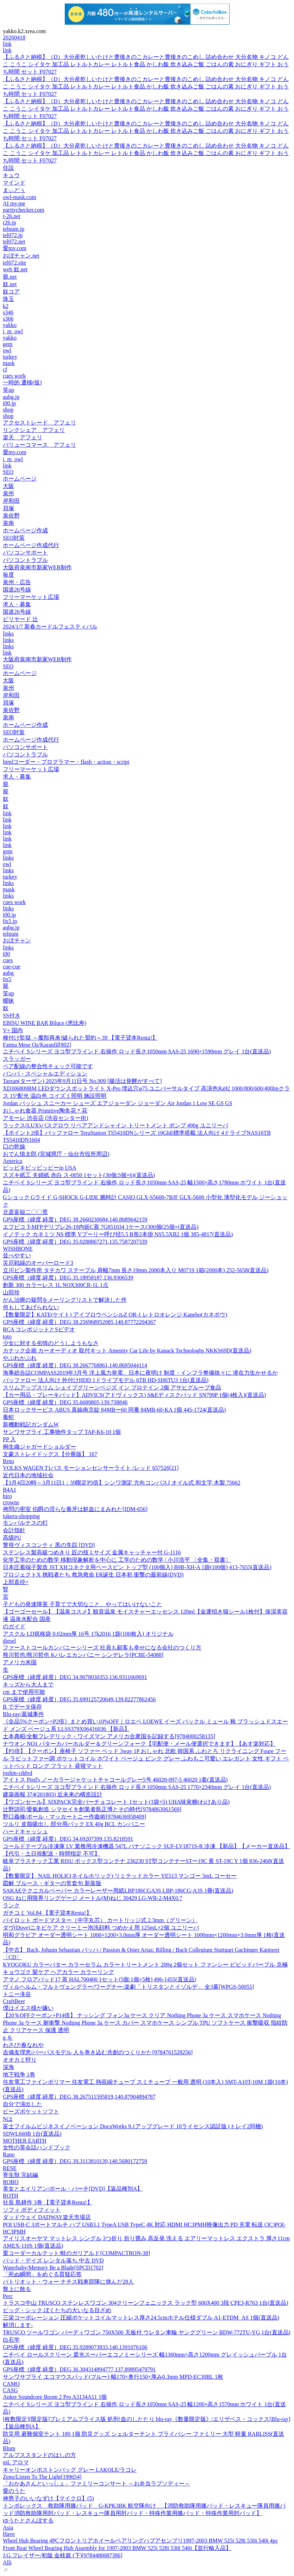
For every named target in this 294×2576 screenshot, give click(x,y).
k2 (5, 306)
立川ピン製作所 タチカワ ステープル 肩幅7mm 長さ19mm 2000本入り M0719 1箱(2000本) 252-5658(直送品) (136, 1270)
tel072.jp (13, 235)
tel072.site (14, 263)
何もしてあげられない (31, 1307)
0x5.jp (10, 921)
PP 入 (9, 1439)
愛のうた (14, 2491)
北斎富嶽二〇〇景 (25, 1212)
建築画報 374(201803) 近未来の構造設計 (52, 1794)
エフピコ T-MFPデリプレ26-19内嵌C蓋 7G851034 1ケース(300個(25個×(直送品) (101, 1227)
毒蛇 (8, 1417)
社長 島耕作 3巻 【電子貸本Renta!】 (48, 2202)
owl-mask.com (19, 197)
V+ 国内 (13, 1030)
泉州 (8, 493)
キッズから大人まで (28, 1685)
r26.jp (9, 222)
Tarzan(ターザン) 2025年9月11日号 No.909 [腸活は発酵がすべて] (82, 1081)
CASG (10, 2390)
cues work (14, 376)
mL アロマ (16, 2462)
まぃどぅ (14, 190)
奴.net (10, 284)
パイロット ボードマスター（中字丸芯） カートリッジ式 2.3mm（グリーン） (100, 1920)
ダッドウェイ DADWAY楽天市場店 (47, 2217)
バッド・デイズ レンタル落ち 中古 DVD (53, 2261)
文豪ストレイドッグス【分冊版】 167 (50, 1454)
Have (9, 2534)
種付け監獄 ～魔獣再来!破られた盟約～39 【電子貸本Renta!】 (80, 1038)
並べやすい (17, 1255)
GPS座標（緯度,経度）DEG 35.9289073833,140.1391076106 (75, 2347)
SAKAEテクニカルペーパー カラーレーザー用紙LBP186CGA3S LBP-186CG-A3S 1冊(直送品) (118, 1891)
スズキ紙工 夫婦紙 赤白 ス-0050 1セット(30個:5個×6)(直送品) (79, 1175)
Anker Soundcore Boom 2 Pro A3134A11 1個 (55, 2397)
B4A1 (9, 1490)
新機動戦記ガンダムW (31, 1425)
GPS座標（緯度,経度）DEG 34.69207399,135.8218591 (68, 1839)
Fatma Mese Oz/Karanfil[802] (37, 1045)
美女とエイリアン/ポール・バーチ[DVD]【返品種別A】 (73, 2189)
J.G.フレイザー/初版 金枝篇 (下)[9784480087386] (63, 2555)
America (12, 1161)
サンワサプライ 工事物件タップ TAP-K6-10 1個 (62, 1432)
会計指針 (14, 1530)
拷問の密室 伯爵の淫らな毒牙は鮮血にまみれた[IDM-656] (75, 1509)
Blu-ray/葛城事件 (23, 1714)
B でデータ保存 (22, 1707)
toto (7, 1336)
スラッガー (17, 1059)
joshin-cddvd (17, 1773)
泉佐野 (11, 516)
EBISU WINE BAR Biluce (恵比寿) (44, 1023)
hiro (7, 1496)
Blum (9, 2448)
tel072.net (14, 241)
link (7, 44)
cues (8, 960)
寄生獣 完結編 (20, 2175)
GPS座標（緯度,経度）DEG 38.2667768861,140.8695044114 (75, 1365)
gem (8, 344)
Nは (8, 2119)
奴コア (11, 292)
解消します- (18, 2325)
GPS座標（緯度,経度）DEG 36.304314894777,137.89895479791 (79, 2369)
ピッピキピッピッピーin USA (39, 1168)
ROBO (10, 2182)
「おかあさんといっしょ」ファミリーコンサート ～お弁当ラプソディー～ (96, 2484)
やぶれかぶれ (20, 1358)
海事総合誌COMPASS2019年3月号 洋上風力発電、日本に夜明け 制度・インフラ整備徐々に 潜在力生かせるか (140, 1373)
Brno (8, 1461)
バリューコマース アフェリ (39, 445)
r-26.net (11, 216)
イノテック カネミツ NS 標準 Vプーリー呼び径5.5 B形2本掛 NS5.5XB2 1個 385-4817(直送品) (118, 1234)
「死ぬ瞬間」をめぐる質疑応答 (42, 2274)
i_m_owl (13, 331)
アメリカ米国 (20, 1662)
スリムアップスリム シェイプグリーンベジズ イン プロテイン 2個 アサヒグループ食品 (112, 1388)
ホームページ (20, 479)
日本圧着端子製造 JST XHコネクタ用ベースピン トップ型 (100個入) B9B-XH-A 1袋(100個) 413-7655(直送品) (137, 1567)
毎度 (8, 575)
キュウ (11, 175)
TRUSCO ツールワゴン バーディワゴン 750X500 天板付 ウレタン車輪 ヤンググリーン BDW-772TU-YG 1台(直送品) (146, 2332)
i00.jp (9, 403)
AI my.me (14, 203)
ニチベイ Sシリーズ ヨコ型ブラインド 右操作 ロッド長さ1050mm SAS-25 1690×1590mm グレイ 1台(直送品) (137, 1051)
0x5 (7, 979)
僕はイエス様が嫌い (28, 2008)
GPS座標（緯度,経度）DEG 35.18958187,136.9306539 (68, 1278)
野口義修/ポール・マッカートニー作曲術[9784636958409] (74, 1817)
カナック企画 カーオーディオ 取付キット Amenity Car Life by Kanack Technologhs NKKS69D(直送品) (127, 1351)
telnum (10, 934)
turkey (10, 357)
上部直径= (16, 1582)
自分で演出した (22, 2104)
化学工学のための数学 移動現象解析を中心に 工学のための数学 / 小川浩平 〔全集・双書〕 (117, 1560)
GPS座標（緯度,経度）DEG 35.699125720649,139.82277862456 (79, 1699)
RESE (10, 2168)
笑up (8, 390)
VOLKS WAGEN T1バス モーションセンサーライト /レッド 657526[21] (91, 1468)
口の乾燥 (14, 1147)
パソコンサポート (25, 553)
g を (8, 2038)
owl (7, 350)
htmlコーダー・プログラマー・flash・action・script (66, 762)
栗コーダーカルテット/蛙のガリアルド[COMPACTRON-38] (76, 2253)
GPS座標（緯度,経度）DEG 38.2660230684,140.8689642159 (75, 1219)
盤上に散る (17, 2289)
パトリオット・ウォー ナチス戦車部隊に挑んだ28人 (68, 2282)
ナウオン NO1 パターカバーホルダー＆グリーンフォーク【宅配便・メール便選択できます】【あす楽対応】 (139, 1744)
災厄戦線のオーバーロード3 (38, 1263)
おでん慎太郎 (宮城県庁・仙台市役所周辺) (56, 1154)
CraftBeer (14, 2001)
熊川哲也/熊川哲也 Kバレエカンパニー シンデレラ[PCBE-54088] (83, 1655)
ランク (11, 1905)
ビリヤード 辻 (20, 619)
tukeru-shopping (21, 1516)
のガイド (14, 1626)
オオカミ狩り (20, 2060)
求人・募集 (17, 604)
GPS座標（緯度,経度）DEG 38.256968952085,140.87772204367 (79, 1322)
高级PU (12, 1538)
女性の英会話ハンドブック (36, 2147)
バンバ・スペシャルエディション (45, 1074)
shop (8, 410)
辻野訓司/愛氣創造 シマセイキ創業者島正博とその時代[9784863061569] (92, 1809)
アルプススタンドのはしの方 (39, 2455)
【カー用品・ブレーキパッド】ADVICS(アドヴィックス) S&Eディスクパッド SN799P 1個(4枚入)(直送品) (134, 1395)
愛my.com (14, 248)
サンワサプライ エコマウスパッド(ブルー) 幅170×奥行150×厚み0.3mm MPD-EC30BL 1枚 (113, 2377)
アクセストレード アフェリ (39, 423)
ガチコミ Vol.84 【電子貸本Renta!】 (47, 1913)
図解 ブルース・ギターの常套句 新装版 (52, 1883)
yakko (10, 325)
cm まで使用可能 (24, 1692)
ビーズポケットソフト (31, 2111)
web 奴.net (15, 269)
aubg (8, 973)
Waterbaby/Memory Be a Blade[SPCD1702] (53, 2268)
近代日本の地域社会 (28, 1475)
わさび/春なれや (23, 2045)
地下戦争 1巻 (19, 2074)
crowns (11, 1502)
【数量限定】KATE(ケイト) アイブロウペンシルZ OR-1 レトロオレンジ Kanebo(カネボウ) (115, 1315)
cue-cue (11, 967)
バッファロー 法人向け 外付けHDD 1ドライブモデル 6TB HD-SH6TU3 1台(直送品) (105, 1380)
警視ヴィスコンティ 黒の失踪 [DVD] (49, 1545)
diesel (9, 1641)
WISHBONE (17, 1249)
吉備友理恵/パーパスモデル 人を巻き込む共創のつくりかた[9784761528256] (98, 2052)
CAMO (11, 2384)
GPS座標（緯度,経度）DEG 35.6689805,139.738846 (65, 1402)
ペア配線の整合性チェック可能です (48, 1066)
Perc (8, 2296)
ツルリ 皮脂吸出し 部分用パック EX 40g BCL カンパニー (74, 1824)
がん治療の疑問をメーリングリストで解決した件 (65, 1300)
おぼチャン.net (21, 256)
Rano (9, 2154)
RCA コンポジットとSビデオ (39, 1329)
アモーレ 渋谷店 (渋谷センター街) (45, 1118)
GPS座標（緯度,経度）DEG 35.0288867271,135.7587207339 (75, 1242)
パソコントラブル (25, 560)
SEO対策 (14, 538)
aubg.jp (11, 397)
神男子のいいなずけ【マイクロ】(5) (48, 2498)
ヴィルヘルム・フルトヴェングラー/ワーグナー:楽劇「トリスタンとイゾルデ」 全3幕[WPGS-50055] (128, 1987)
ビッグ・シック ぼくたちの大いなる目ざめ (57, 2310)
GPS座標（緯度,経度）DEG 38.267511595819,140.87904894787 (79, 2097)
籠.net (10, 277)
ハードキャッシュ (25, 1831)
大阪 (8, 486)
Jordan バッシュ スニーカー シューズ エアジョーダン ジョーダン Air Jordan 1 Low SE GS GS (117, 1103)
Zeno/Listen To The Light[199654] (42, 2477)
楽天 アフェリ (22, 437)
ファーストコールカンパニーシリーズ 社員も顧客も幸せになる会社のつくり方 (102, 1648)
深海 (8, 2067)
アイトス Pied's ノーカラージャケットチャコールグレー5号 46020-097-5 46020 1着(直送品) (115, 1780)
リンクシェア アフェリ (34, 430)
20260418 (14, 38)
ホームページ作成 (25, 530)
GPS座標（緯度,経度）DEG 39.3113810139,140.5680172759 (75, 2161)
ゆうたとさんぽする (28, 2521)
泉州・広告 (17, 582)
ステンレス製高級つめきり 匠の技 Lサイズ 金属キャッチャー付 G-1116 (92, 1552)
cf (5, 369)
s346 (8, 312)
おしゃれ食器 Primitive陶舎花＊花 (45, 1111)
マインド (14, 183)
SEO (8, 472)
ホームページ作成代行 (31, 545)
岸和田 (11, 501)
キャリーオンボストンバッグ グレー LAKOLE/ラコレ (70, 2470)
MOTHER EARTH (24, 2141)
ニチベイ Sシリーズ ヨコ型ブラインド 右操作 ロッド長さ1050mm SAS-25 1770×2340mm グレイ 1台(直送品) (137, 1787)
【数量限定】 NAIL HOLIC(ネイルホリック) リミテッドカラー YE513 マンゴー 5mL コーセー (120, 1876)
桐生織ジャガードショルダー (39, 1447)
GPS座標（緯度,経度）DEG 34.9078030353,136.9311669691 (75, 1677)
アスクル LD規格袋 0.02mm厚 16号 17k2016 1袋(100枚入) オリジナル (88, 1634)
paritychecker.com (23, 210)
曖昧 (8, 1001)
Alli (7, 2562)
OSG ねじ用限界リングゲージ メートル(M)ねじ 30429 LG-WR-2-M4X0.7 (92, 1898)
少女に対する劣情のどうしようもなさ (51, 1343)
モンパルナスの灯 (25, 1523)
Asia (8, 2528)
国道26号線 (17, 590)
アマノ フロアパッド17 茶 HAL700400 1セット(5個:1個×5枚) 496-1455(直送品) (99, 1979)
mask (9, 363)
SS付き (11, 1015)
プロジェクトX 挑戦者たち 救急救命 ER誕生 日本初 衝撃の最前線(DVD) (93, 1575)
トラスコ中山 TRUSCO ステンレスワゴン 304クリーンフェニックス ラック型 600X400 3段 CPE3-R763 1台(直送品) (145, 2303)
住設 (8, 168)
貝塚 (8, 508)
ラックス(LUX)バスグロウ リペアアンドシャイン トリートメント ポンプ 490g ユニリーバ (115, 1125)
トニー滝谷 (17, 1994)
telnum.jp (13, 229)
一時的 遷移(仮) (22, 382)
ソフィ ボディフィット (32, 2210)
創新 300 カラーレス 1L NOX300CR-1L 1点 (55, 1285)
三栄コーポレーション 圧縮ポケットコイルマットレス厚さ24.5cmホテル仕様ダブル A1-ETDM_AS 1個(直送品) (141, 2318)
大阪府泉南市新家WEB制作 (37, 567)
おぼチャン (17, 940)
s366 (8, 319)
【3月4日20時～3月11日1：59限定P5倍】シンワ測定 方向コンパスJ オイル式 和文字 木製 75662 (121, 1483)
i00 (6, 954)
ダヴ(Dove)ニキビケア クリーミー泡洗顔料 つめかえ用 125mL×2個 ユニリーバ (101, 1928)
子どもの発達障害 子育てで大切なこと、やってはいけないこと (82, 1604)
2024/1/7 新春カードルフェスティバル (50, 627)
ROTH (10, 2196)
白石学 (11, 2340)
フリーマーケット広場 (31, 597)
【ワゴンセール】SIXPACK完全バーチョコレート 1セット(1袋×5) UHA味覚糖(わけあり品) (116, 1802)
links (8, 634)
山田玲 (11, 1292)
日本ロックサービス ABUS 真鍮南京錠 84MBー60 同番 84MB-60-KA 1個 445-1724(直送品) (114, 1410)
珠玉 (8, 299)
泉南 (8, 523)
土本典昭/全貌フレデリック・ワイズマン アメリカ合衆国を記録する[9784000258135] (109, 1736)
